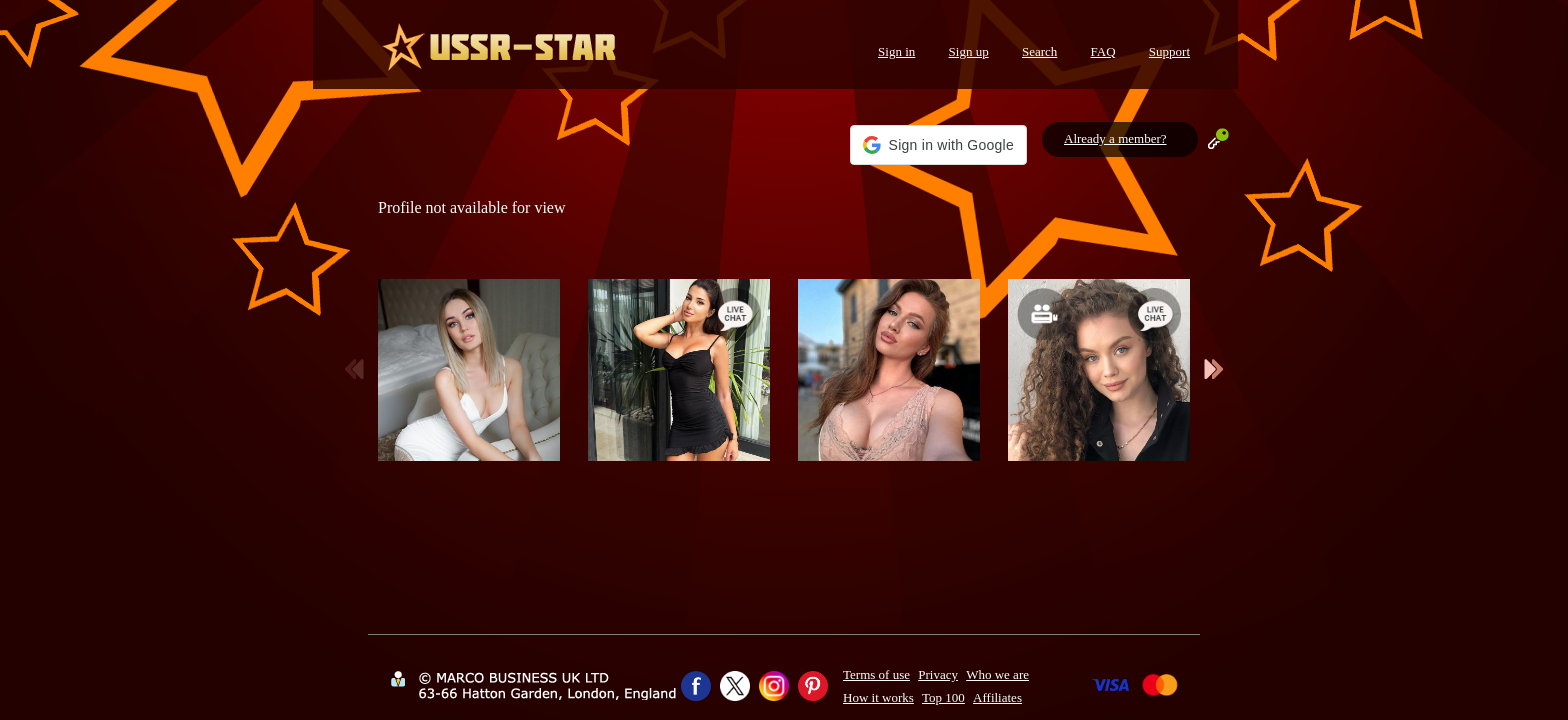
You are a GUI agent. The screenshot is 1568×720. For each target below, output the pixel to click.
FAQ (1103, 51)
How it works (878, 697)
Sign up (969, 51)
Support (1169, 51)
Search (1039, 51)
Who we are (997, 674)
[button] (938, 145)
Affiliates (997, 697)
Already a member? (1115, 138)
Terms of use (876, 674)
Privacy (938, 674)
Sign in (896, 51)
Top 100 (943, 697)
